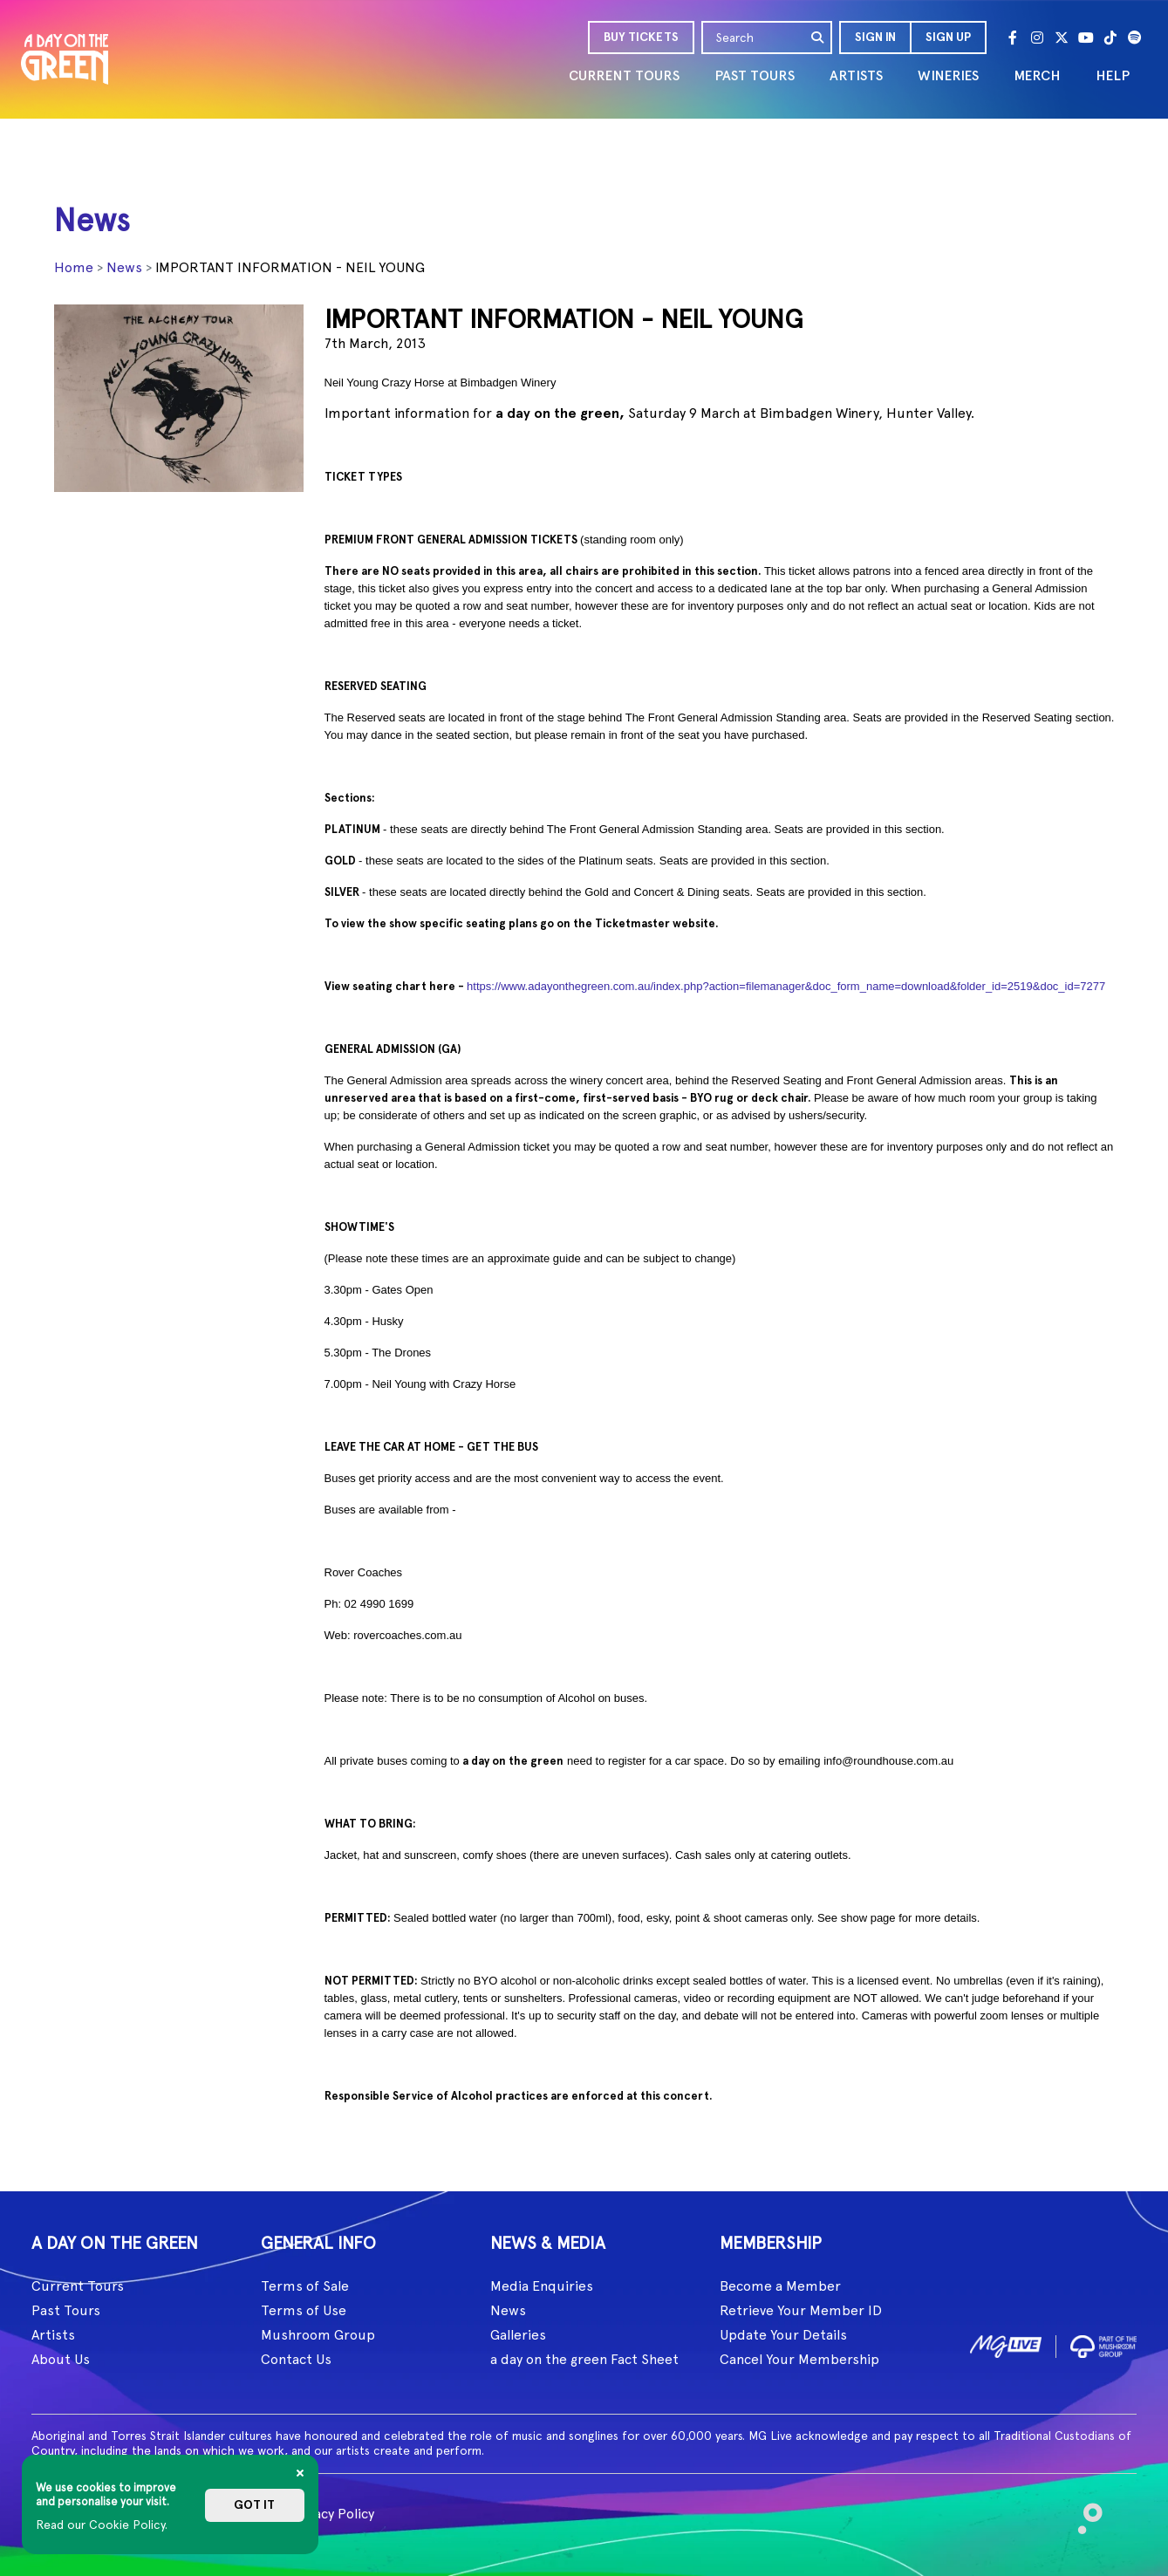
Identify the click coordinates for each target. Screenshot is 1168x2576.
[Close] (300, 2473)
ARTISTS (856, 75)
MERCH (1037, 75)
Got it (254, 2504)
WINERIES (948, 75)
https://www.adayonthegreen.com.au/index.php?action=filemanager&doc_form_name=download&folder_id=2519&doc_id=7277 (785, 986)
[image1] (1006, 2343)
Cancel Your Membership (799, 2359)
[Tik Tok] (1110, 37)
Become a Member (780, 2286)
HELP (1113, 75)
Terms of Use (303, 2310)
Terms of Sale (305, 2286)
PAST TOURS (754, 75)
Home (73, 267)
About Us (60, 2359)
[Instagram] (1037, 37)
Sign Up (948, 37)
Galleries (518, 2335)
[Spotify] (1135, 37)
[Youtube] (1086, 37)
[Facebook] (1013, 37)
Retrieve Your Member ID (801, 2310)
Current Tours (77, 2286)
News (124, 267)
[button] (874, 37)
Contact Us (296, 2359)
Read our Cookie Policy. (101, 2525)
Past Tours (65, 2310)
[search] (818, 37)
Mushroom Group (318, 2335)
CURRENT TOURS (624, 75)
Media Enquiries (541, 2286)
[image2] (1103, 2343)
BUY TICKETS (641, 37)
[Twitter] (1061, 37)
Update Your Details (783, 2335)
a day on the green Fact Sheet (584, 2359)
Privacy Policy (332, 2513)
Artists (53, 2335)
